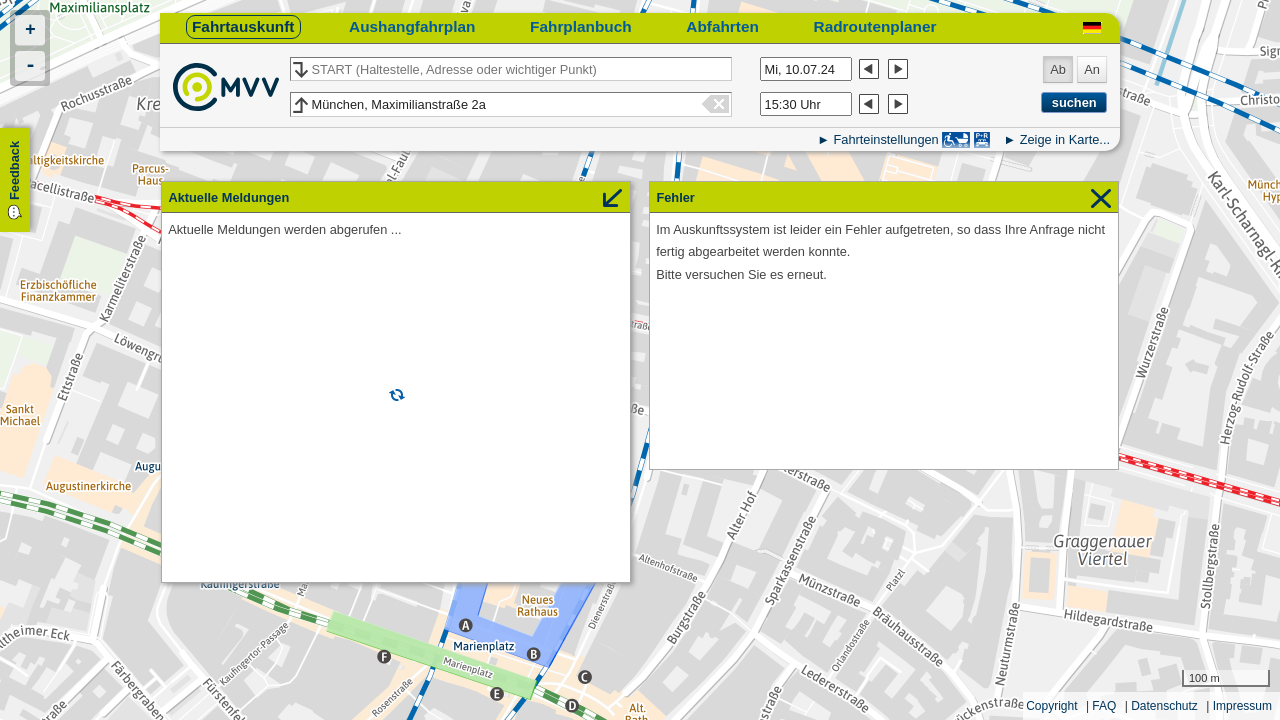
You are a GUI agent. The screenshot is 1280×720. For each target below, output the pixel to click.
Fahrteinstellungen (885, 139)
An (1092, 69)
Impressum (1242, 706)
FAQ (1104, 706)
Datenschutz (1164, 706)
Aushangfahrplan (412, 26)
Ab (1058, 69)
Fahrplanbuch (581, 26)
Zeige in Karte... (1065, 139)
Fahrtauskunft (243, 26)
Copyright (1051, 706)
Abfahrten (722, 26)
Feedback (14, 170)
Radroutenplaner (875, 26)
